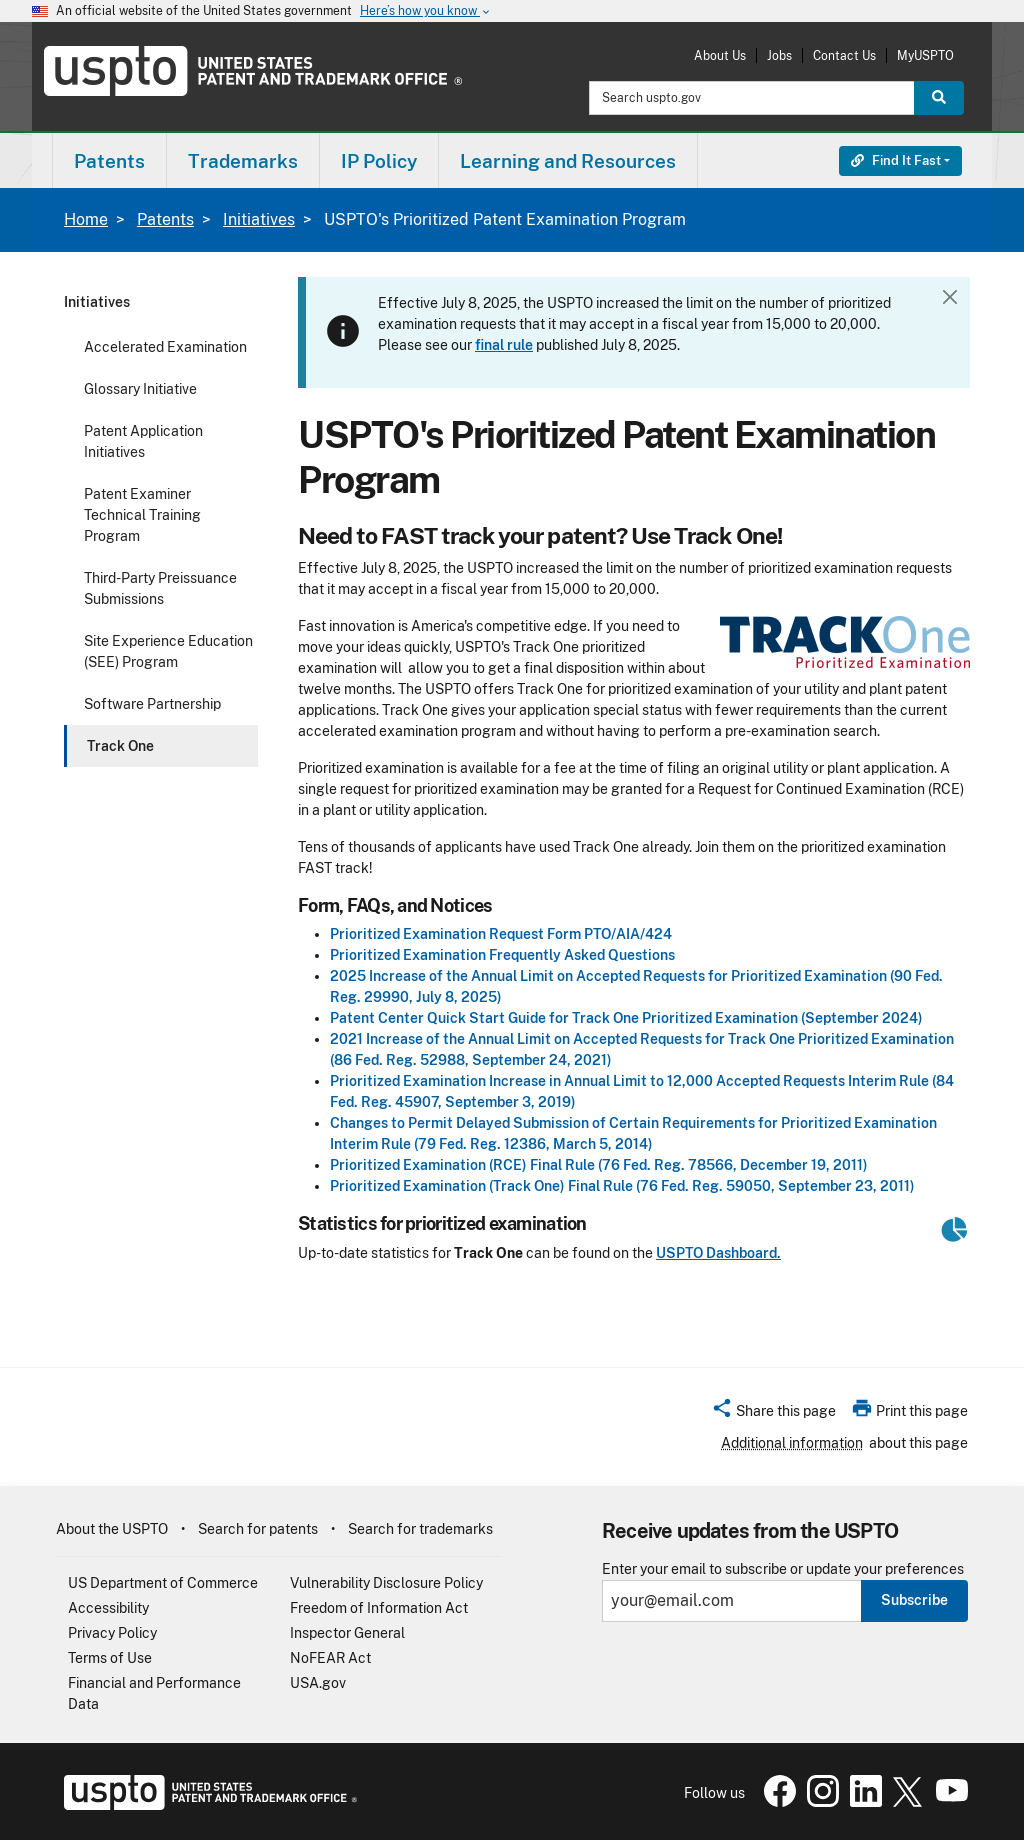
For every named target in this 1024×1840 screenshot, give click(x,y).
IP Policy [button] (379, 161)
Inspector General (347, 1633)
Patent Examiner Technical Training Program (142, 515)
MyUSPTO (925, 55)
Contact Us (844, 55)
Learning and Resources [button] (568, 161)
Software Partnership (152, 704)
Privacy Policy (112, 1633)
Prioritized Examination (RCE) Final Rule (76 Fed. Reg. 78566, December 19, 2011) (599, 1165)
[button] (773, 1414)
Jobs (779, 55)
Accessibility (108, 1608)
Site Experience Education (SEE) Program (168, 651)
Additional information (792, 1443)
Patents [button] (109, 161)
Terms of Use (110, 1658)
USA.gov (318, 1683)
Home (86, 219)
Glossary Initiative (140, 389)
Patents (165, 219)
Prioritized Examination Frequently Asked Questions (502, 955)
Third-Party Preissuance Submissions (160, 588)
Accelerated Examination (165, 347)
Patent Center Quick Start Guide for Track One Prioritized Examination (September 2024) (626, 1018)
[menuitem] (109, 160)
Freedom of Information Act (379, 1608)
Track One (120, 746)
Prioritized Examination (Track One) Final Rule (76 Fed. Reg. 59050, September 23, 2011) (622, 1186)
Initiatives (259, 219)
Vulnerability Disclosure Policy (386, 1583)
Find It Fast (896, 160)
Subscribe (914, 1600)
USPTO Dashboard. (718, 1253)
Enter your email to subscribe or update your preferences (783, 1569)
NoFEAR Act (330, 1658)
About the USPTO (112, 1529)
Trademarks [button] (243, 161)
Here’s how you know (426, 11)
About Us (720, 55)
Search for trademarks (420, 1529)
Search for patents (258, 1529)
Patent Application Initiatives (143, 441)
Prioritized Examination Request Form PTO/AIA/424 (501, 934)
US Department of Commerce (163, 1583)
